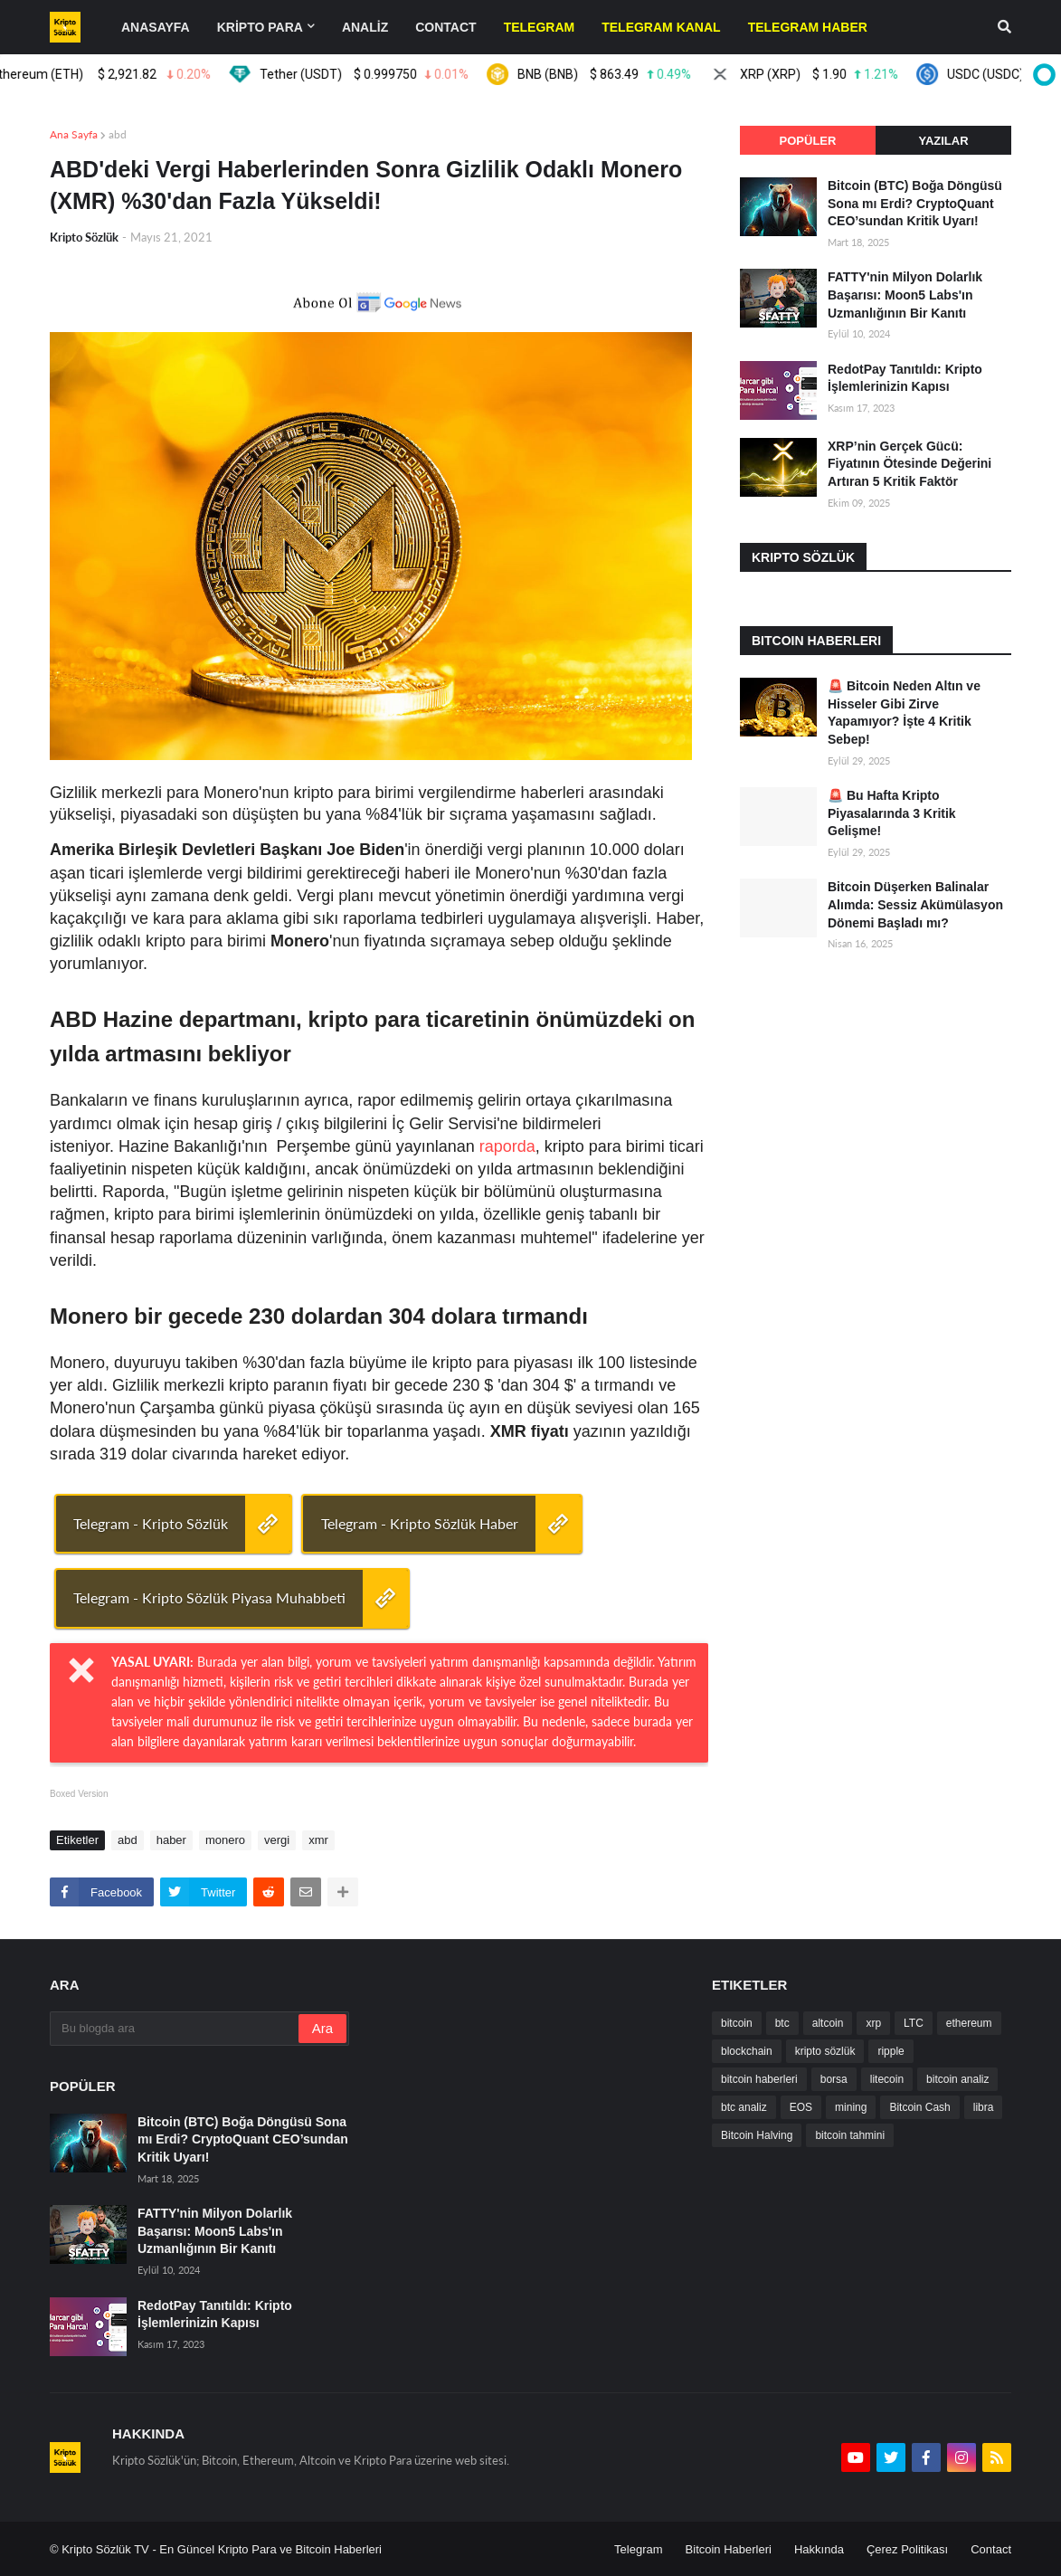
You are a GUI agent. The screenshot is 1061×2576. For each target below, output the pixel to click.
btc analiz (744, 2107)
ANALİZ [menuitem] (365, 27)
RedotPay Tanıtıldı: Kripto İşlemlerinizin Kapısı (905, 378)
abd (118, 134)
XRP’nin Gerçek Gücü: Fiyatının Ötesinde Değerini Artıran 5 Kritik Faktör (909, 464)
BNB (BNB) (604, 74)
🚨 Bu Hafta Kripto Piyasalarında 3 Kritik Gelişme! (892, 813)
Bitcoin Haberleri (729, 2549)
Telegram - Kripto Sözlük (150, 1523)
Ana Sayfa (74, 134)
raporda (507, 1146)
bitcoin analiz (957, 2079)
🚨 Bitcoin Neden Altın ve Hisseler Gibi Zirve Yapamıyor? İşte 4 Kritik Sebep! (904, 712)
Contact (991, 2549)
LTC (914, 2023)
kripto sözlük (825, 2051)
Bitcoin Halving (756, 2135)
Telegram (638, 2549)
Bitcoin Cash (919, 2107)
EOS (801, 2107)
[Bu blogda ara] (175, 2028)
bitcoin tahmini (850, 2135)
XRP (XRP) (819, 74)
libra (983, 2107)
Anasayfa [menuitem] (155, 27)
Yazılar (943, 140)
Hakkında (819, 2549)
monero (225, 1840)
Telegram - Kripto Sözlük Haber (419, 1523)
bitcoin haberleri (759, 2079)
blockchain (746, 2051)
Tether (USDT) (364, 74)
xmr (318, 1840)
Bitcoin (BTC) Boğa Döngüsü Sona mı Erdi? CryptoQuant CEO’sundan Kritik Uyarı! (915, 203)
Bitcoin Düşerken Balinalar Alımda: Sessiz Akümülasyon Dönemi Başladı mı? (915, 904)
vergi (276, 1840)
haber (171, 1840)
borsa (834, 2079)
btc (782, 2023)
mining (851, 2107)
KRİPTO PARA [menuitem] (260, 27)
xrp (873, 2023)
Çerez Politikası (907, 2549)
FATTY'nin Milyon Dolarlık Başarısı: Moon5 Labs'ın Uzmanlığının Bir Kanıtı (905, 294)
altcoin (828, 2023)
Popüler (808, 140)
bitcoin (737, 2023)
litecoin (887, 2079)
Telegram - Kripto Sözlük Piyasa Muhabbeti (209, 1597)
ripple (890, 2051)
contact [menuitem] (445, 27)
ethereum (969, 2023)
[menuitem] (539, 27)
